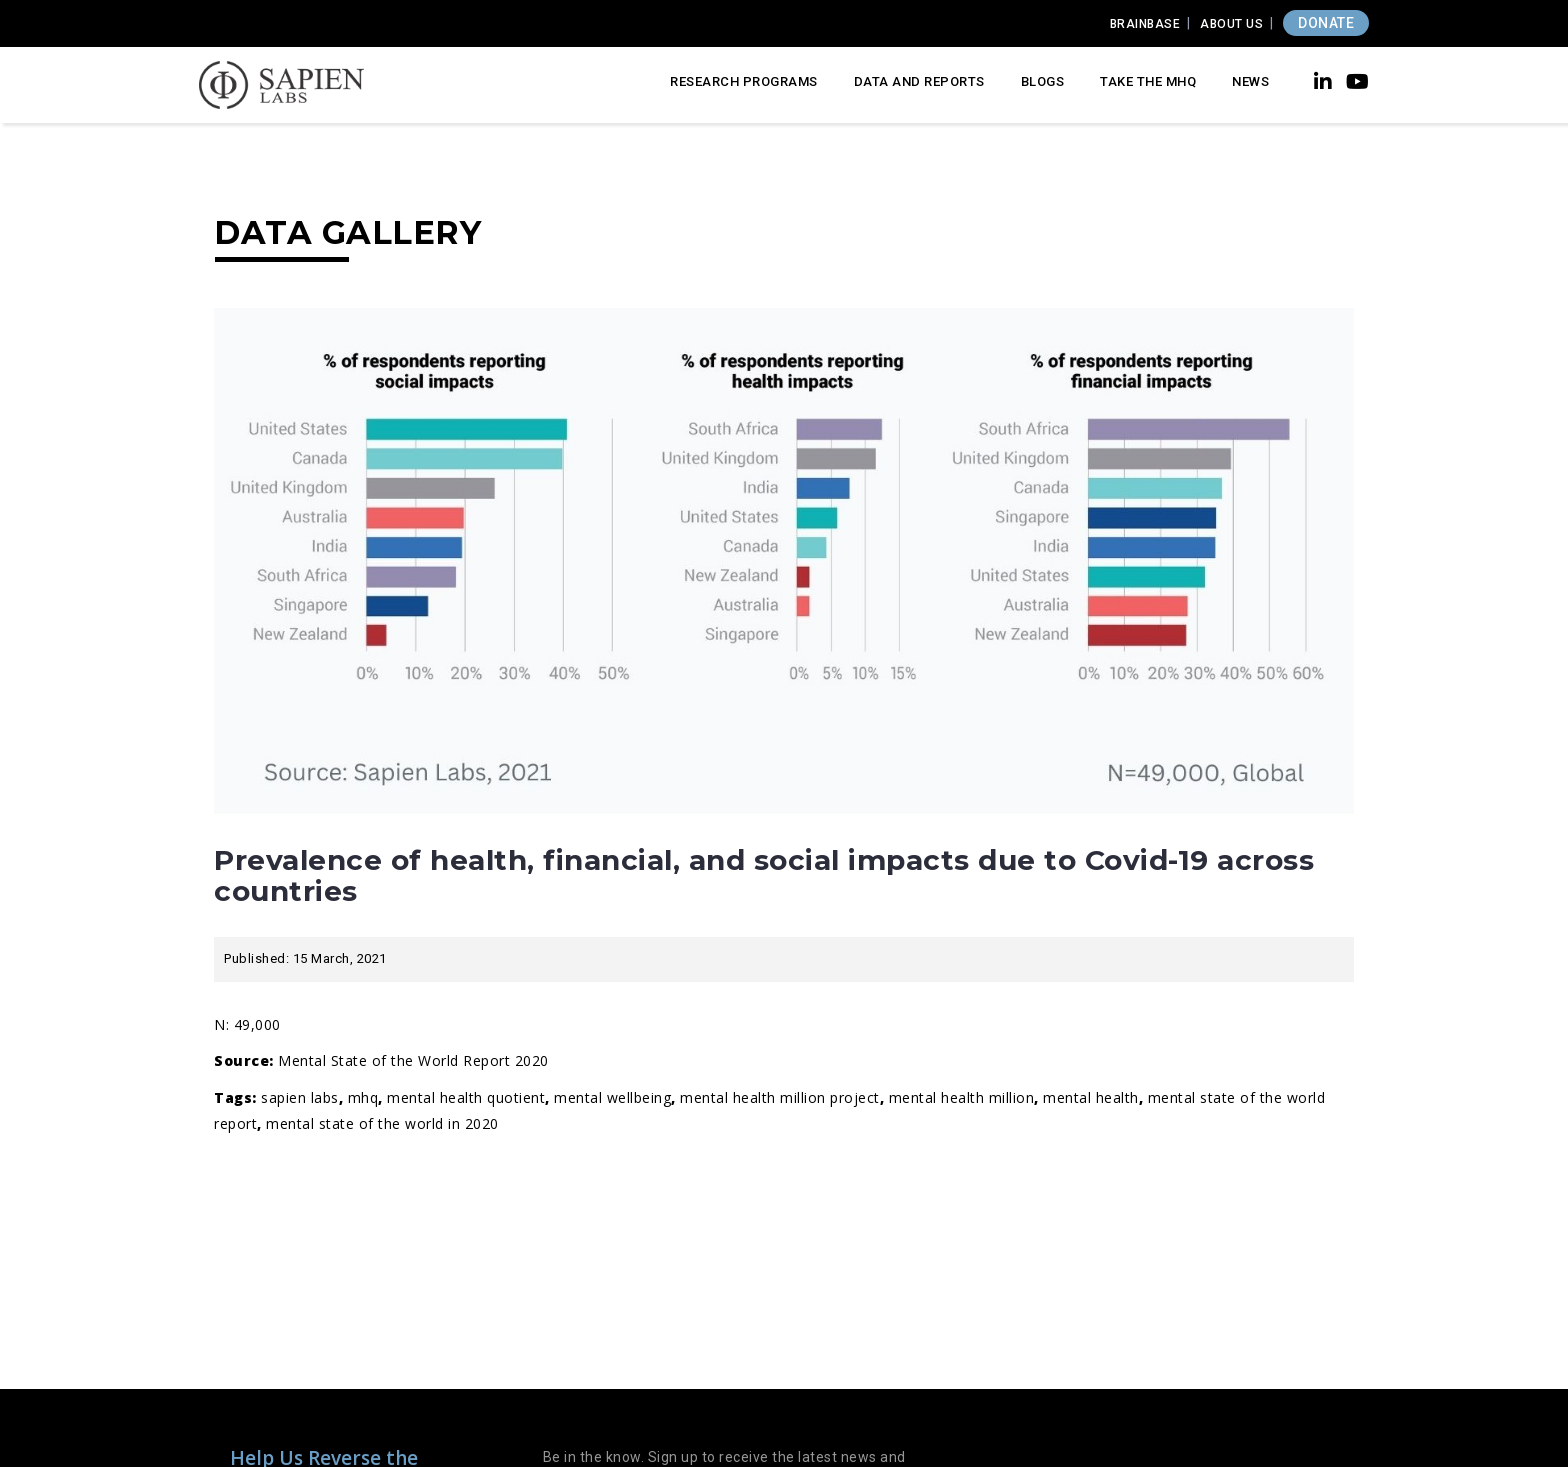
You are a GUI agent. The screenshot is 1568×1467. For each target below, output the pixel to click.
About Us (1231, 24)
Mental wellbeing (612, 1097)
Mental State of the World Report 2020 (413, 1060)
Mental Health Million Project (780, 1097)
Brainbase (1145, 24)
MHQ (363, 1097)
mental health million (962, 1097)
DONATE (1326, 23)
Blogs (1043, 81)
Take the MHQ (1148, 81)
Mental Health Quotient (466, 1097)
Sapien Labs (300, 1097)
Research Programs (744, 81)
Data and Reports (919, 81)
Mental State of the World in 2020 (382, 1123)
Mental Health (1091, 1097)
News (1250, 81)
